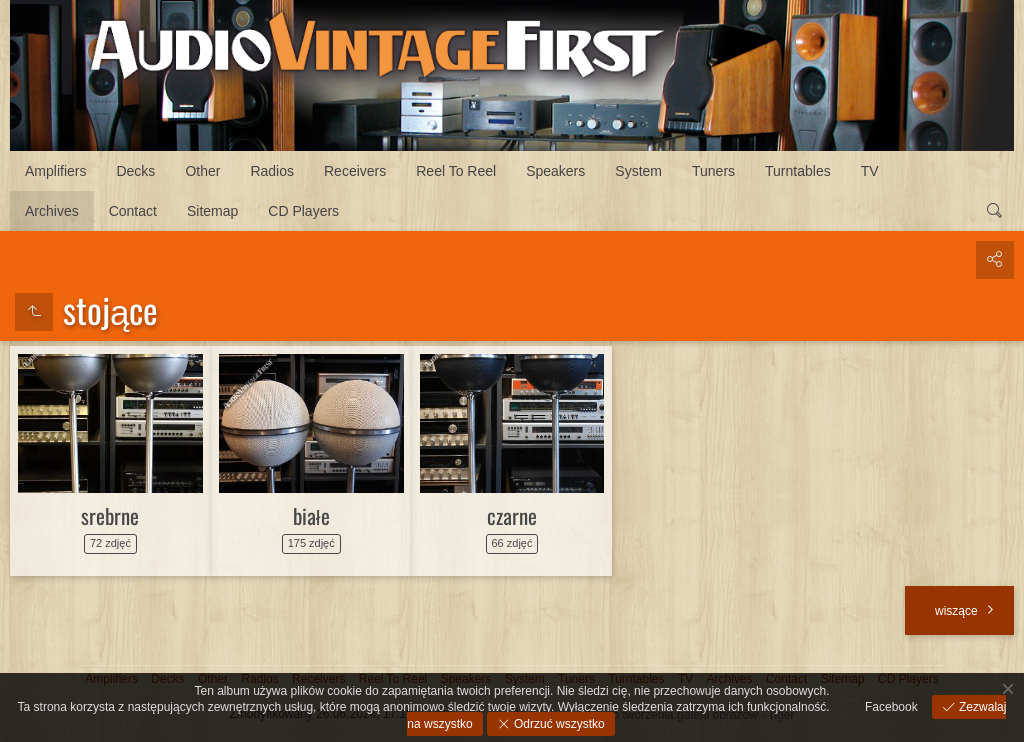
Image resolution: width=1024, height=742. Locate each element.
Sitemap (212, 211)
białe (311, 515)
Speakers (555, 171)
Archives (52, 211)
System (638, 171)
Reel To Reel (456, 171)
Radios (272, 171)
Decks (135, 171)
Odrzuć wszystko (558, 724)
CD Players (303, 211)
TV (870, 171)
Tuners (713, 171)
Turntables (798, 171)
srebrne (110, 515)
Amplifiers (55, 171)
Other (202, 171)
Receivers (355, 171)
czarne (512, 515)
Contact (133, 211)
